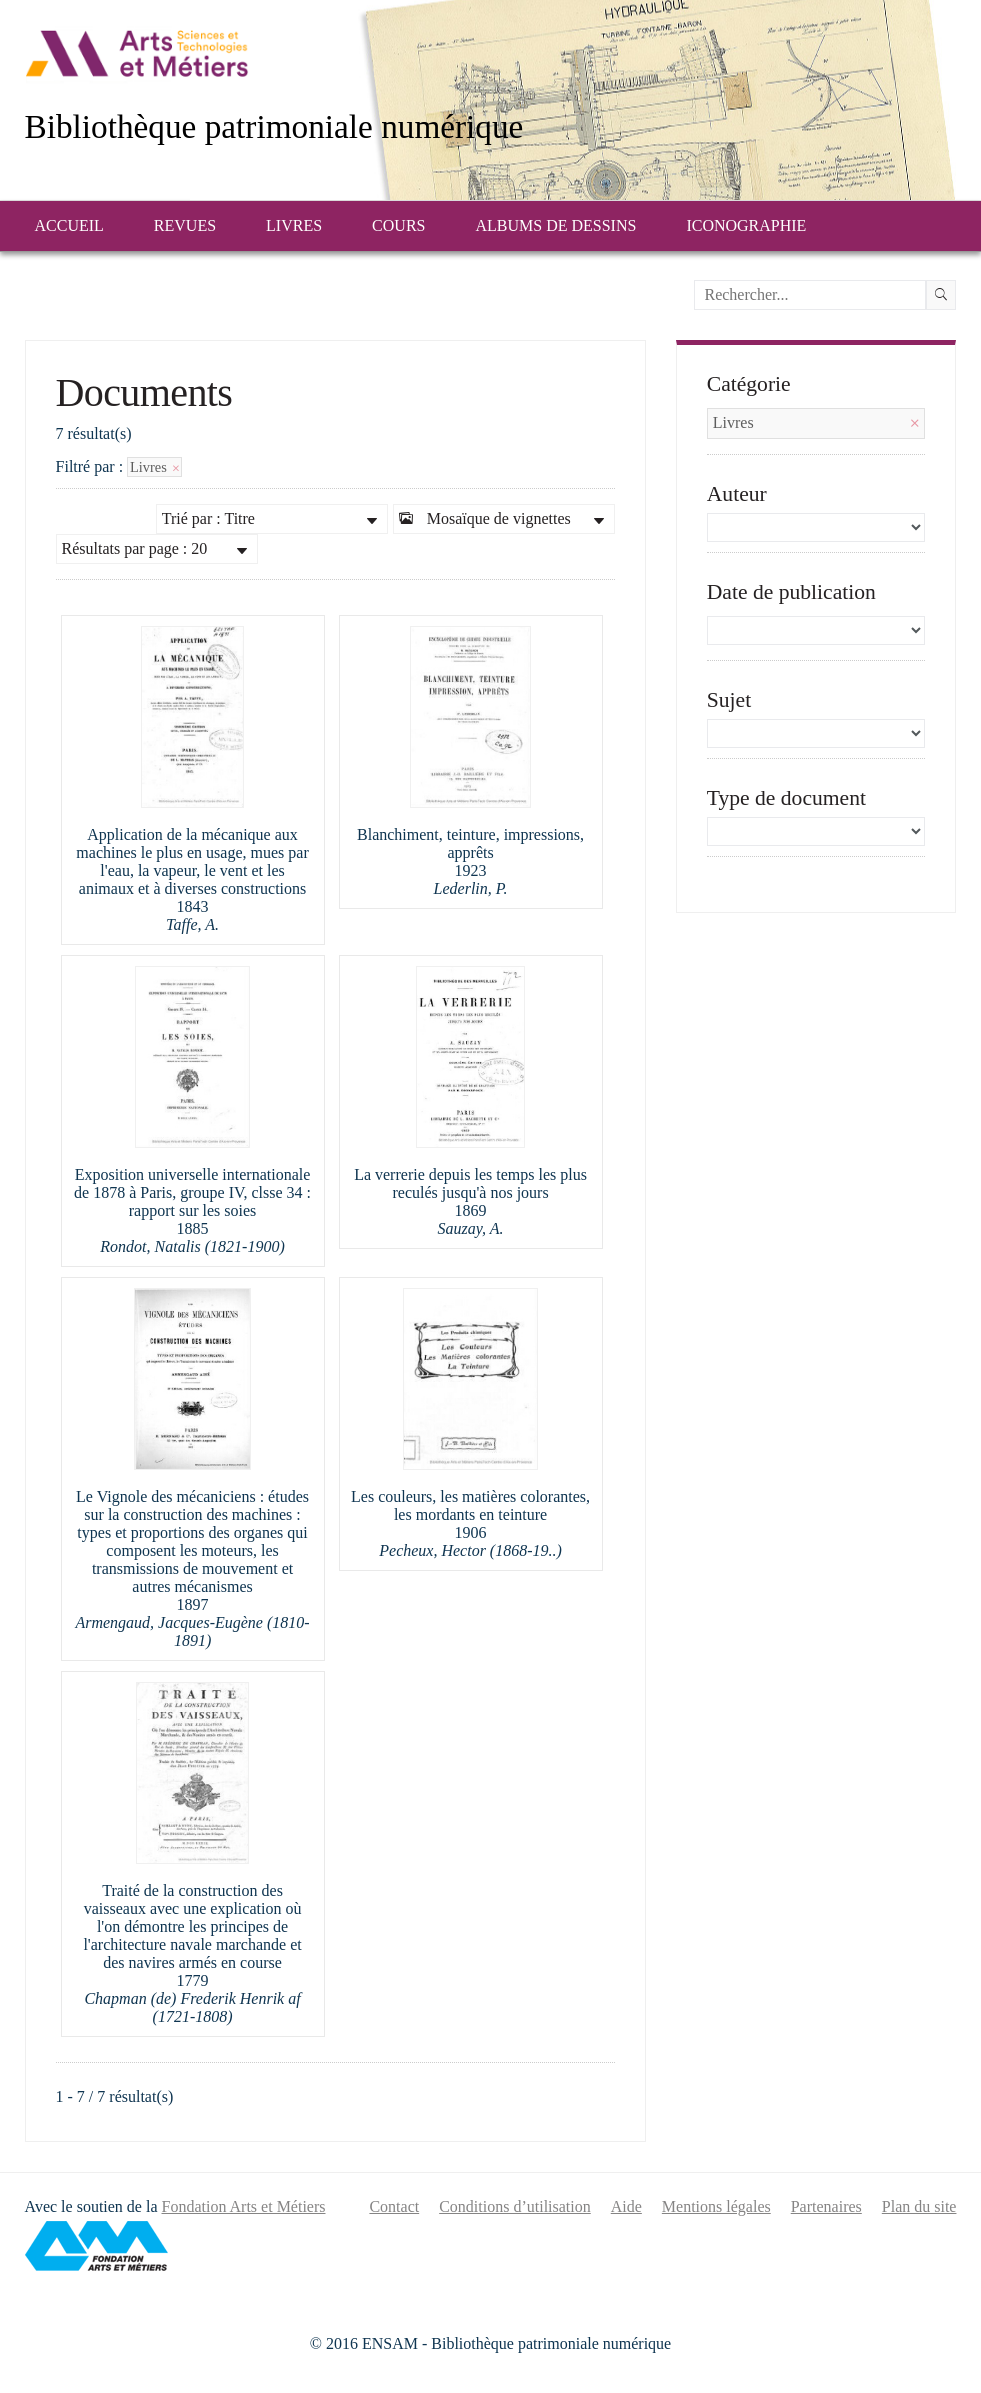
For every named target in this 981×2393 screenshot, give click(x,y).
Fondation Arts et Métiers (244, 2206)
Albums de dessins (555, 225)
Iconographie (746, 225)
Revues (185, 225)
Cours (398, 225)
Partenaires (826, 2206)
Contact (394, 2206)
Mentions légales (716, 2206)
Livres (294, 225)
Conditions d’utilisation (515, 2206)
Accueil (69, 225)
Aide (626, 2206)
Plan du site (919, 2206)
